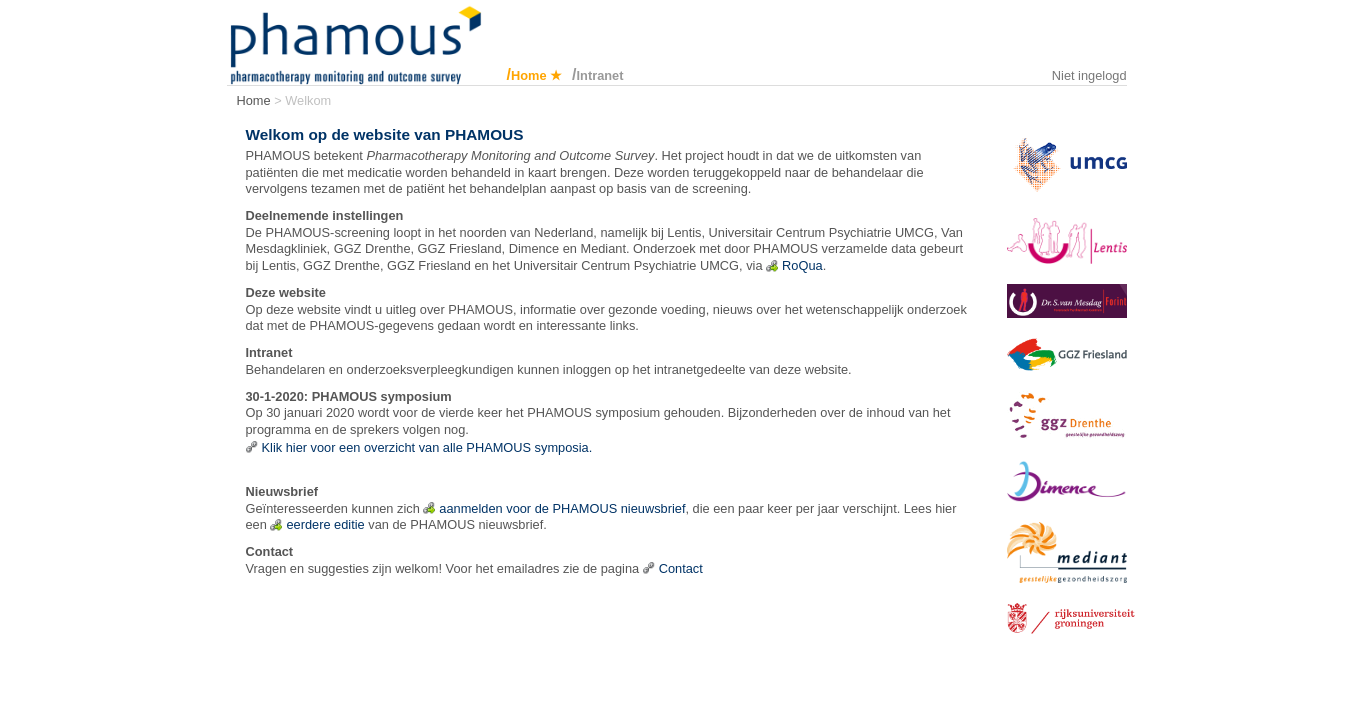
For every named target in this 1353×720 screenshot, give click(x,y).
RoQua (802, 265)
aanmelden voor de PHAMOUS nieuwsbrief (562, 508)
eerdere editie (325, 524)
